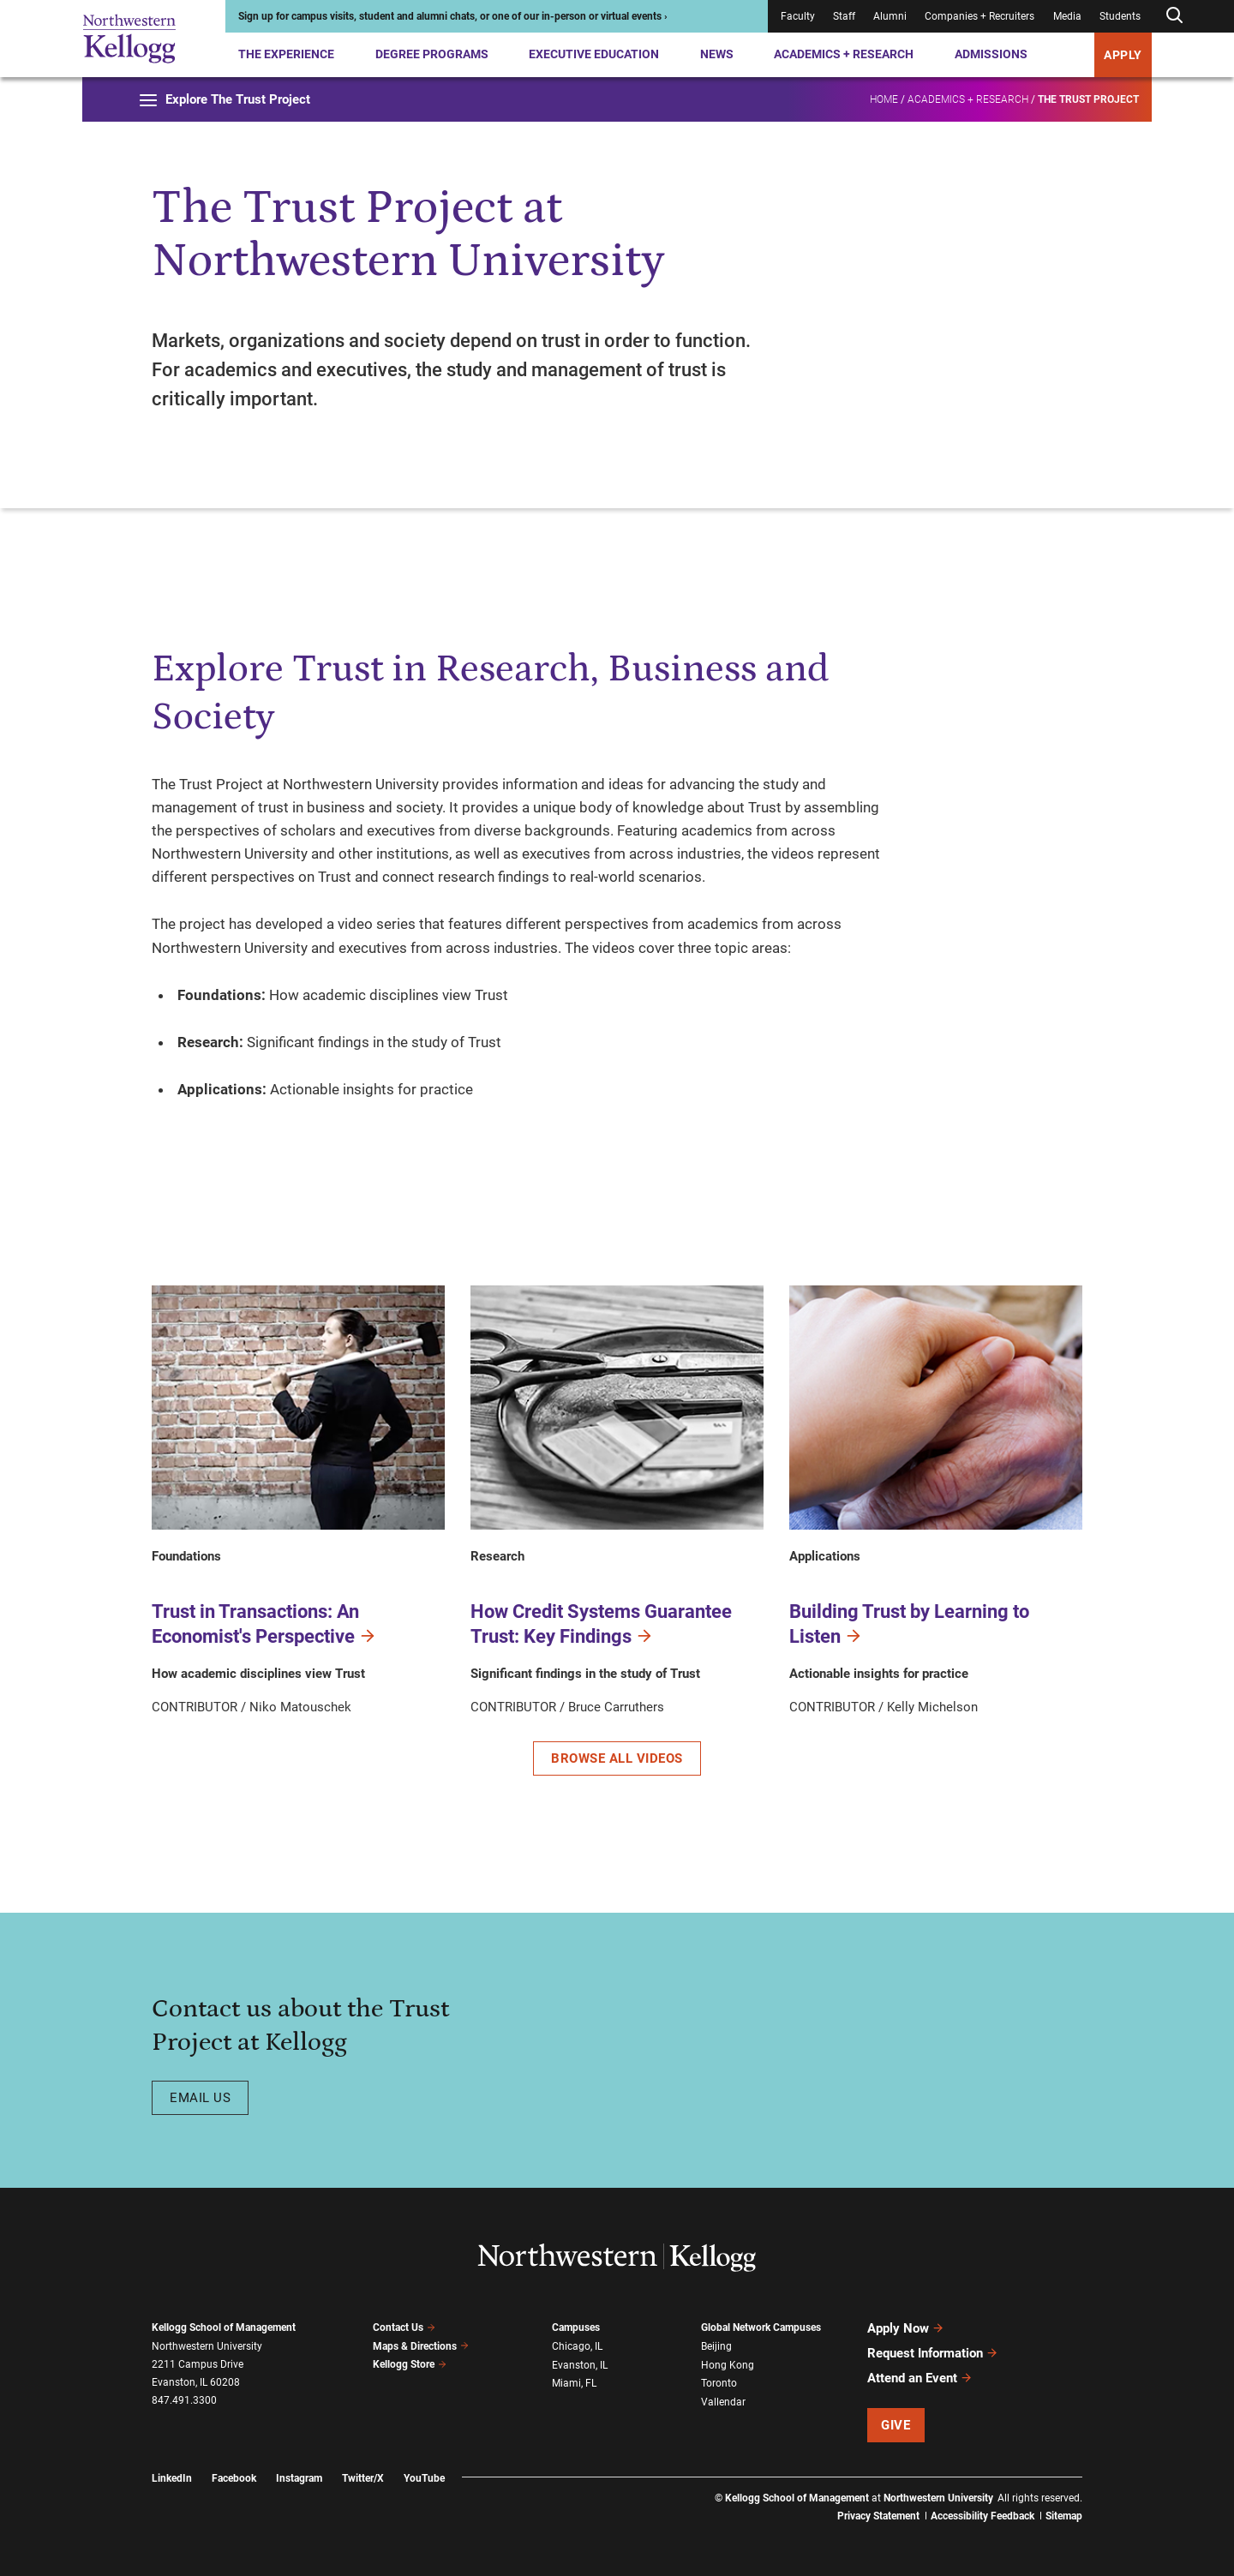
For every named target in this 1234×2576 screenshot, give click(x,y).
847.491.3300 (184, 2400)
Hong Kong (727, 2365)
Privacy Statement (878, 2516)
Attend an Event (920, 2378)
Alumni (890, 16)
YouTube (424, 2478)
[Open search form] (1174, 15)
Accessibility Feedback (982, 2516)
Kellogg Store (409, 2364)
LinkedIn (172, 2478)
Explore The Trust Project (225, 99)
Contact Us (404, 2327)
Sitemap (1063, 2516)
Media (1067, 16)
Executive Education (594, 54)
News (717, 54)
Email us (200, 2098)
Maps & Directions (421, 2346)
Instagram (299, 2478)
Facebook (234, 2478)
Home (884, 99)
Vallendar (723, 2402)
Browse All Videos (617, 1758)
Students (1120, 16)
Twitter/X (363, 2478)
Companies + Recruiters (979, 16)
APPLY (1123, 55)
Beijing (716, 2346)
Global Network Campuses (761, 2327)
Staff (844, 16)
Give (895, 2425)
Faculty (798, 16)
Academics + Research (844, 54)
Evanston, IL (580, 2365)
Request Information (932, 2353)
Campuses (576, 2327)
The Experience (286, 54)
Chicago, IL (577, 2346)
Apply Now (905, 2328)
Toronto (719, 2383)
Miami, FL (574, 2383)
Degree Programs (431, 54)
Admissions (991, 54)
